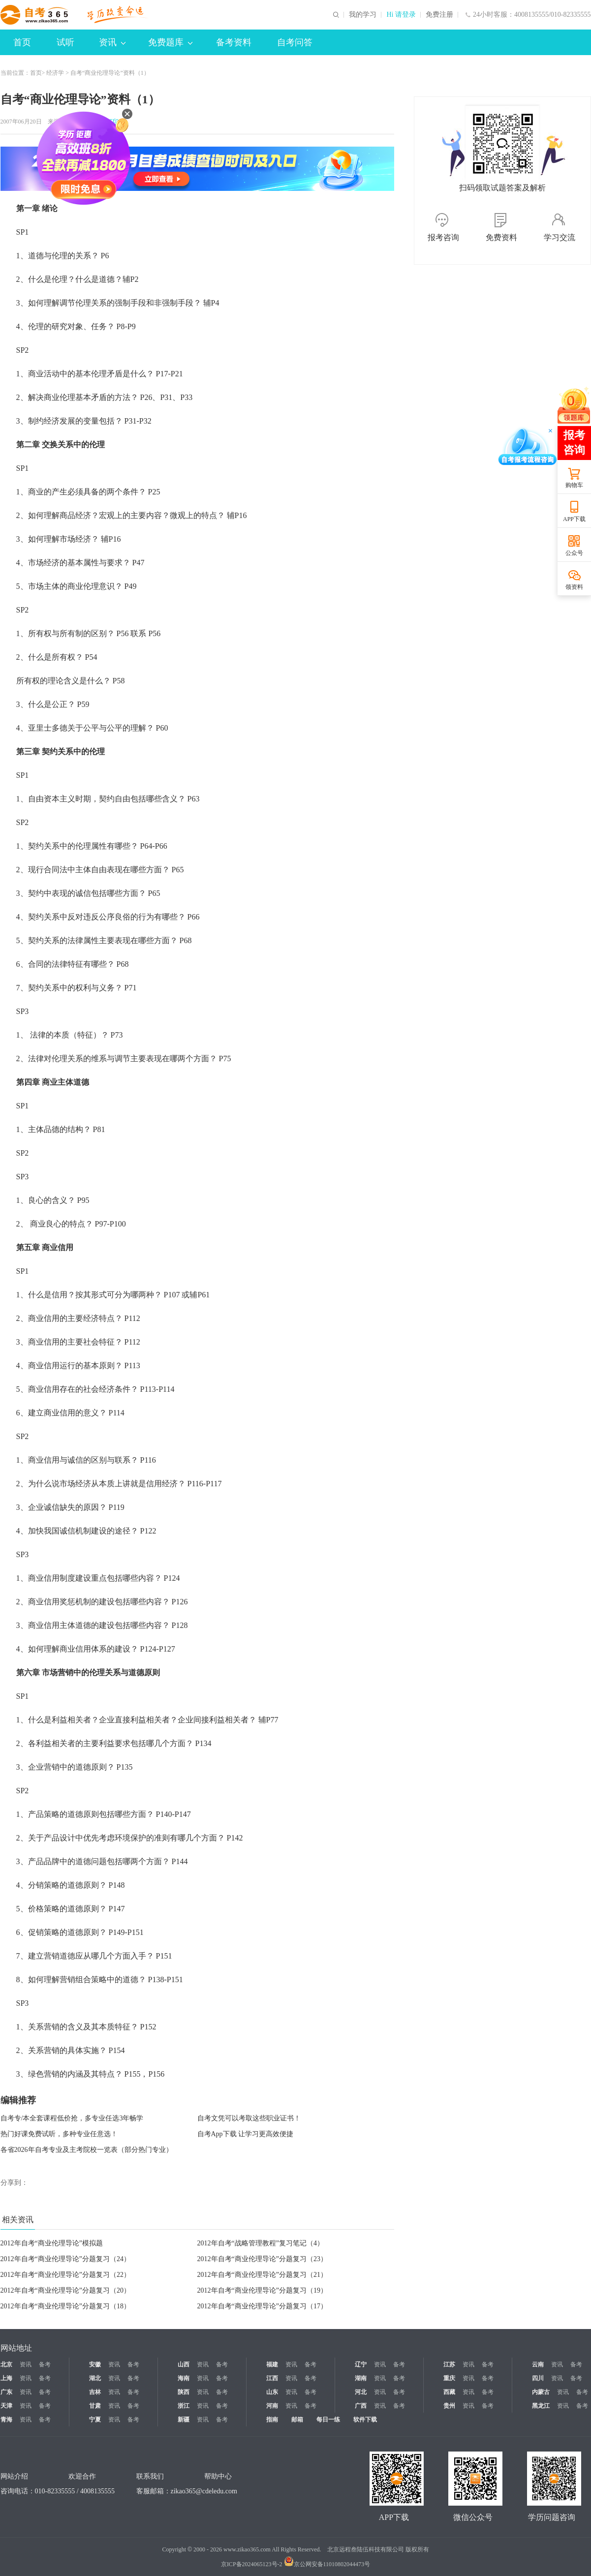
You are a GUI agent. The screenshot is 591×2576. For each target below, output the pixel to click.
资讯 (112, 42)
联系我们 (150, 2476)
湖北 (95, 2378)
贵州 (449, 2405)
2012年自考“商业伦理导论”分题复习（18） (65, 2306)
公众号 (574, 553)
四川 (538, 2378)
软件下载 (365, 2419)
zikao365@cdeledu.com (204, 2491)
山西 (183, 2364)
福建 (272, 2364)
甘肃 (95, 2405)
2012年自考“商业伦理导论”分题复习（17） (262, 2306)
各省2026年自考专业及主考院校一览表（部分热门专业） (86, 2149)
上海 (6, 2378)
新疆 (183, 2419)
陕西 (183, 2392)
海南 (183, 2378)
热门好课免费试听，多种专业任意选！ (59, 2134)
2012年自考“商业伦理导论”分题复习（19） (262, 2290)
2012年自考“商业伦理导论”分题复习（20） (65, 2290)
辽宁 (361, 2364)
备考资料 (233, 42)
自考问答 (294, 42)
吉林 (95, 2392)
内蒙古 (541, 2392)
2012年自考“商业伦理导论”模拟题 (51, 2243)
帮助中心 (218, 2476)
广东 (6, 2392)
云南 (538, 2364)
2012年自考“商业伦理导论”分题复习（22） (65, 2274)
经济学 (55, 72)
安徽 (95, 2364)
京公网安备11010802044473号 (327, 2564)
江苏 (449, 2364)
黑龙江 (541, 2405)
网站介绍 (14, 2476)
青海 (6, 2419)
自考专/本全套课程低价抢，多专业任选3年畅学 (72, 2118)
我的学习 (362, 14)
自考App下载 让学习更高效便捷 (245, 2134)
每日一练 (328, 2419)
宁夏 (95, 2419)
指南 (272, 2419)
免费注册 (439, 14)
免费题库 (170, 42)
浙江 (183, 2405)
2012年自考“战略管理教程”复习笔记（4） (260, 2243)
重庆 (449, 2378)
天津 (6, 2405)
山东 (272, 2392)
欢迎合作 (82, 2476)
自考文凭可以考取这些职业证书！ (249, 2118)
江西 (272, 2378)
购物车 (574, 485)
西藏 (449, 2392)
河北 (361, 2392)
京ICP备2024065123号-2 (251, 2564)
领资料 (574, 586)
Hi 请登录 (401, 14)
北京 (6, 2364)
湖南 (361, 2378)
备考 (45, 2364)
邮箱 (297, 2419)
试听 (65, 42)
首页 (22, 42)
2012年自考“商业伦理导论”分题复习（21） (262, 2274)
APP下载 (574, 519)
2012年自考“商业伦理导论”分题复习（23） (262, 2259)
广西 (361, 2405)
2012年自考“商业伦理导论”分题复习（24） (65, 2259)
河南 (272, 2405)
